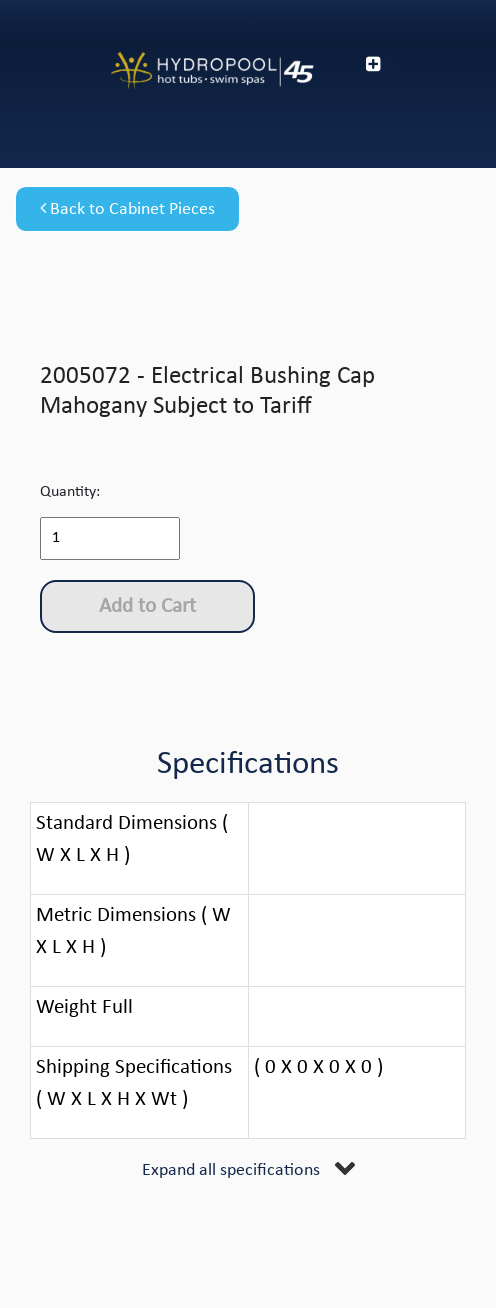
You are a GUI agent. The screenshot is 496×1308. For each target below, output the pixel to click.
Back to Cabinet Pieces (127, 209)
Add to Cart (147, 606)
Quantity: (70, 492)
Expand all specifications (231, 1170)
